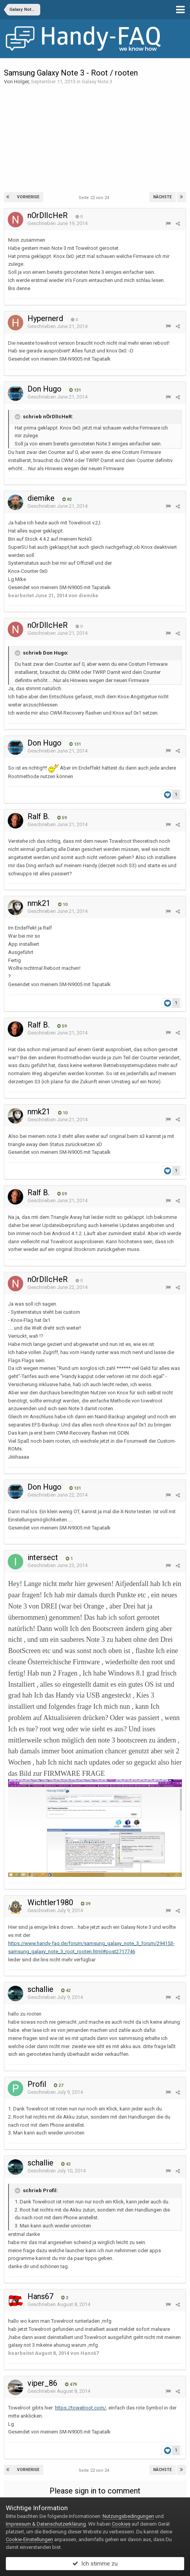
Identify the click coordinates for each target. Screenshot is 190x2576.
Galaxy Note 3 (97, 81)
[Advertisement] (95, 137)
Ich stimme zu (95, 2563)
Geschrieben (57, 223)
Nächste (162, 197)
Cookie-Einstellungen (29, 2539)
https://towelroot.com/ (80, 2408)
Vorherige (28, 197)
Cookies (121, 2524)
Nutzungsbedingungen (128, 2516)
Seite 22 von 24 (95, 197)
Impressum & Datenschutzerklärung (46, 2524)
